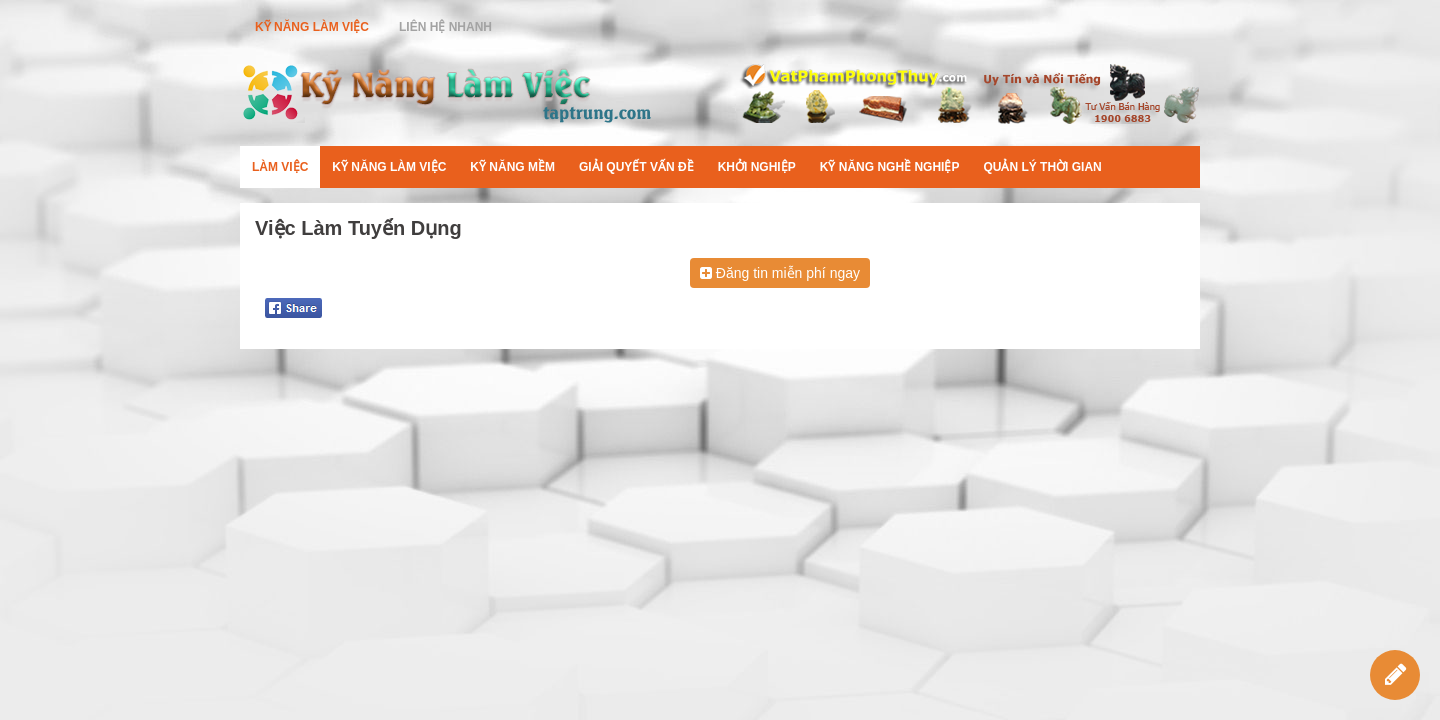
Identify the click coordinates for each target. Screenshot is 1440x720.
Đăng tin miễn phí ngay (780, 273)
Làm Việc (280, 167)
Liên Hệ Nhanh (445, 27)
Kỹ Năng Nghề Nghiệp (890, 167)
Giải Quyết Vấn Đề (636, 167)
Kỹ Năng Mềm (512, 167)
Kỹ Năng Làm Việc (312, 27)
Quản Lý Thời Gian (1042, 167)
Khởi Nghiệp (757, 167)
